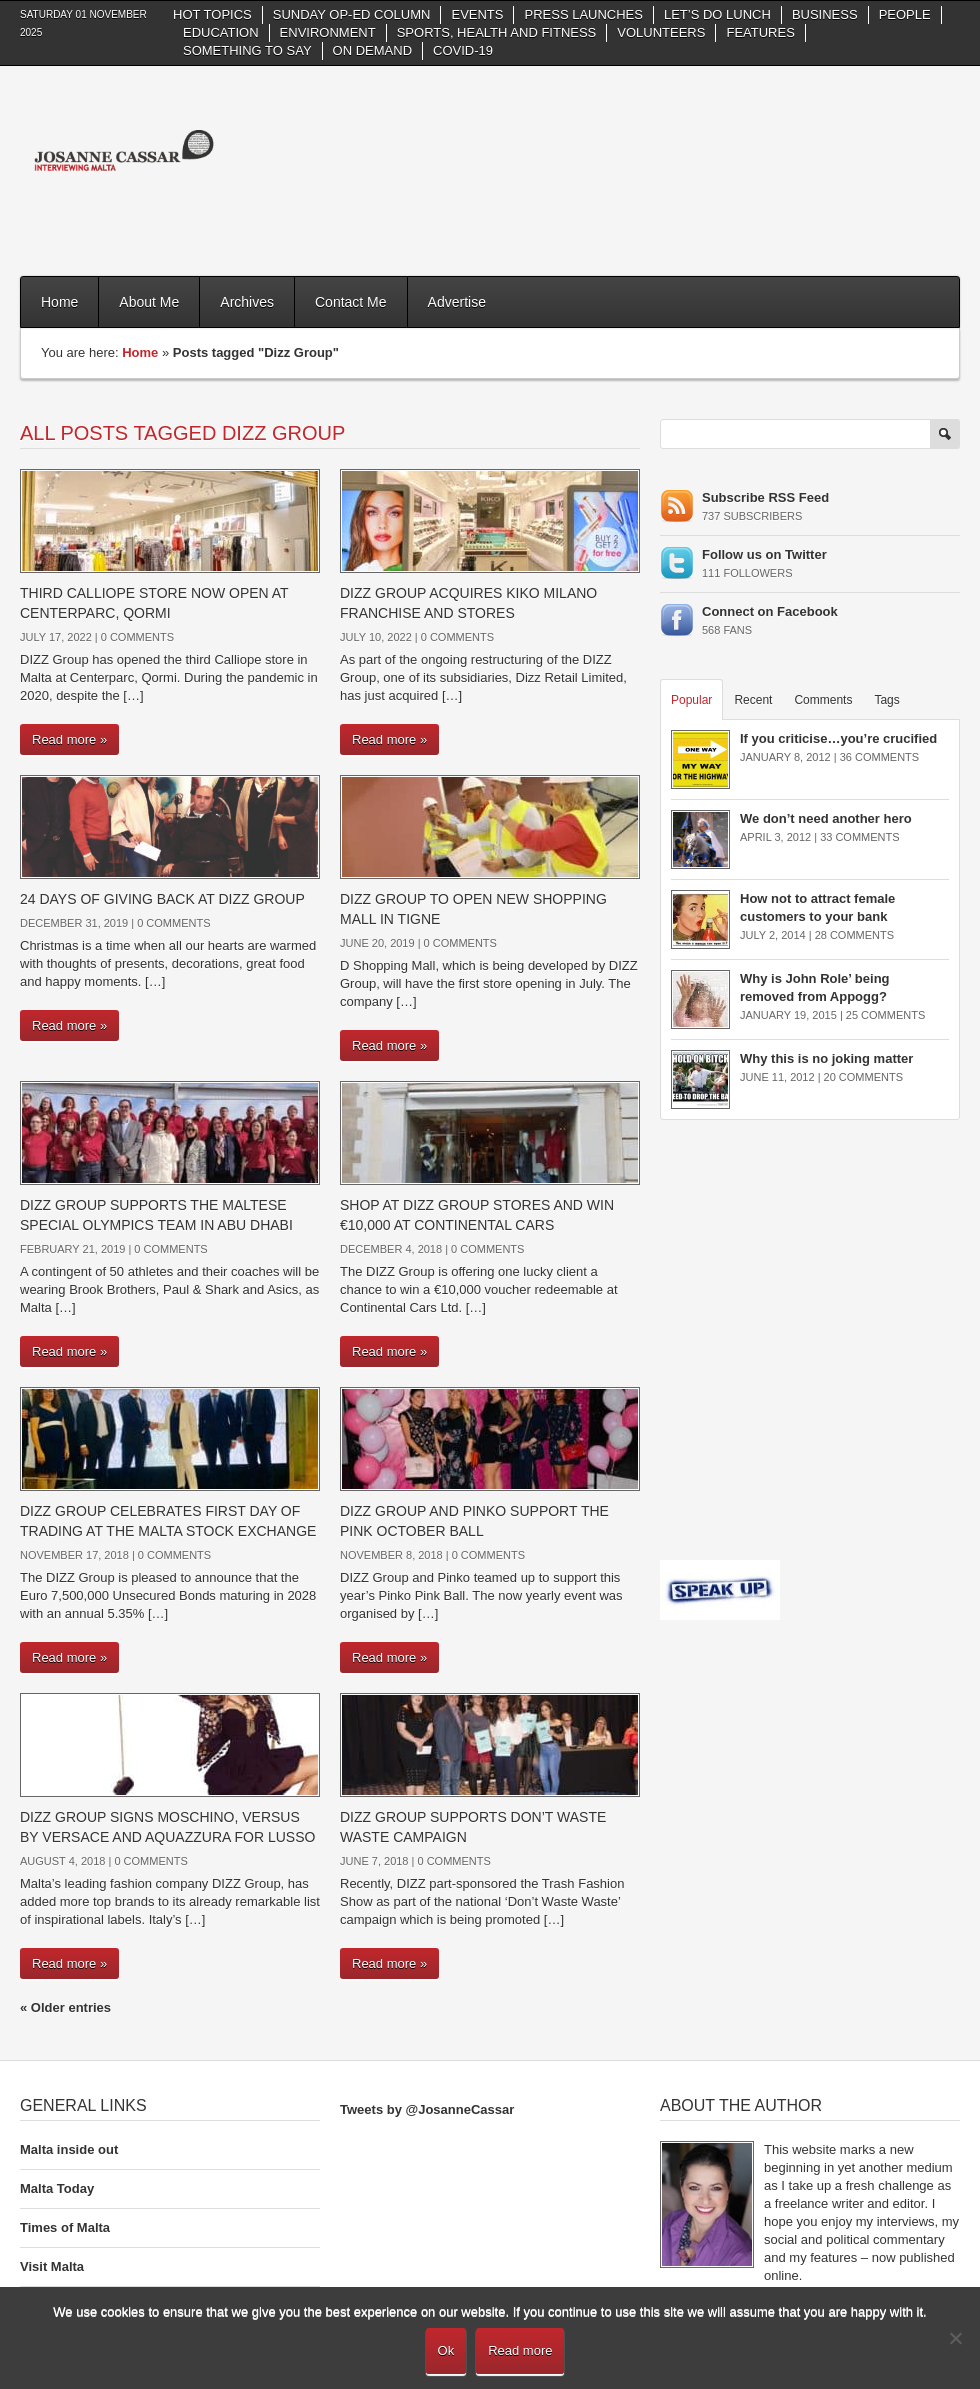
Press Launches (583, 14)
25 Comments (885, 1015)
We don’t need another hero (826, 818)
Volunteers (661, 32)
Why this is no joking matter (826, 1058)
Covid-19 (463, 50)
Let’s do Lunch (717, 14)
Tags (886, 700)
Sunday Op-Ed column (352, 14)
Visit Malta (52, 2266)
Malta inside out (69, 2149)
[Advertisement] (888, 168)
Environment (328, 32)
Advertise (457, 302)
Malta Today (57, 2188)
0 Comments (137, 637)
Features (760, 32)
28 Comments (854, 935)
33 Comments (859, 837)
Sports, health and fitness (497, 32)
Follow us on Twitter (764, 554)
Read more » (69, 739)
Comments (823, 700)
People (905, 14)
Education (221, 32)
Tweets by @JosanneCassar (427, 2109)
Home (59, 302)
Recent (753, 700)
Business (825, 14)
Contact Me (351, 302)
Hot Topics (212, 14)
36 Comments (879, 757)
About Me (149, 302)
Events (477, 14)
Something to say (247, 50)
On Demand (372, 50)
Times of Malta (65, 2227)
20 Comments (863, 1077)
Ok (446, 2350)
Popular (691, 700)
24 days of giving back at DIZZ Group (162, 899)
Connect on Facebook (770, 611)
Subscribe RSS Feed (765, 497)
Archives (247, 302)
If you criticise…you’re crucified (838, 738)
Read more (520, 2350)
